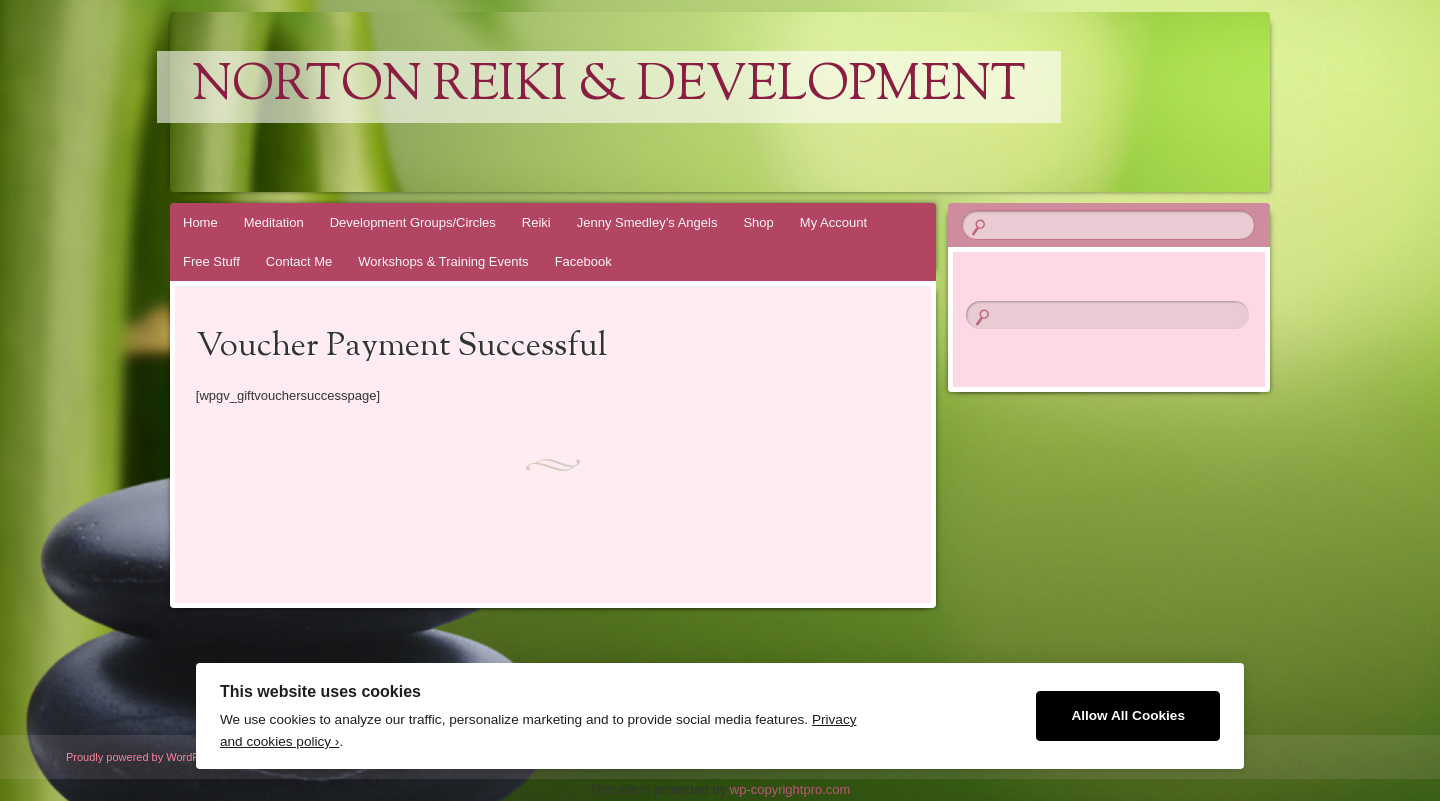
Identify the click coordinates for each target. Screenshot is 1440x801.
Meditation (274, 222)
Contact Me (299, 261)
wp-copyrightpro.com (790, 789)
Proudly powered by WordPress (143, 757)
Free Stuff (211, 261)
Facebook (583, 261)
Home (200, 222)
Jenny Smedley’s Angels (647, 222)
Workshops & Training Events (443, 261)
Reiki (536, 222)
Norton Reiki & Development (609, 87)
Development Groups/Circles (413, 222)
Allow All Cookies (1128, 715)
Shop (758, 222)
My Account (833, 222)
